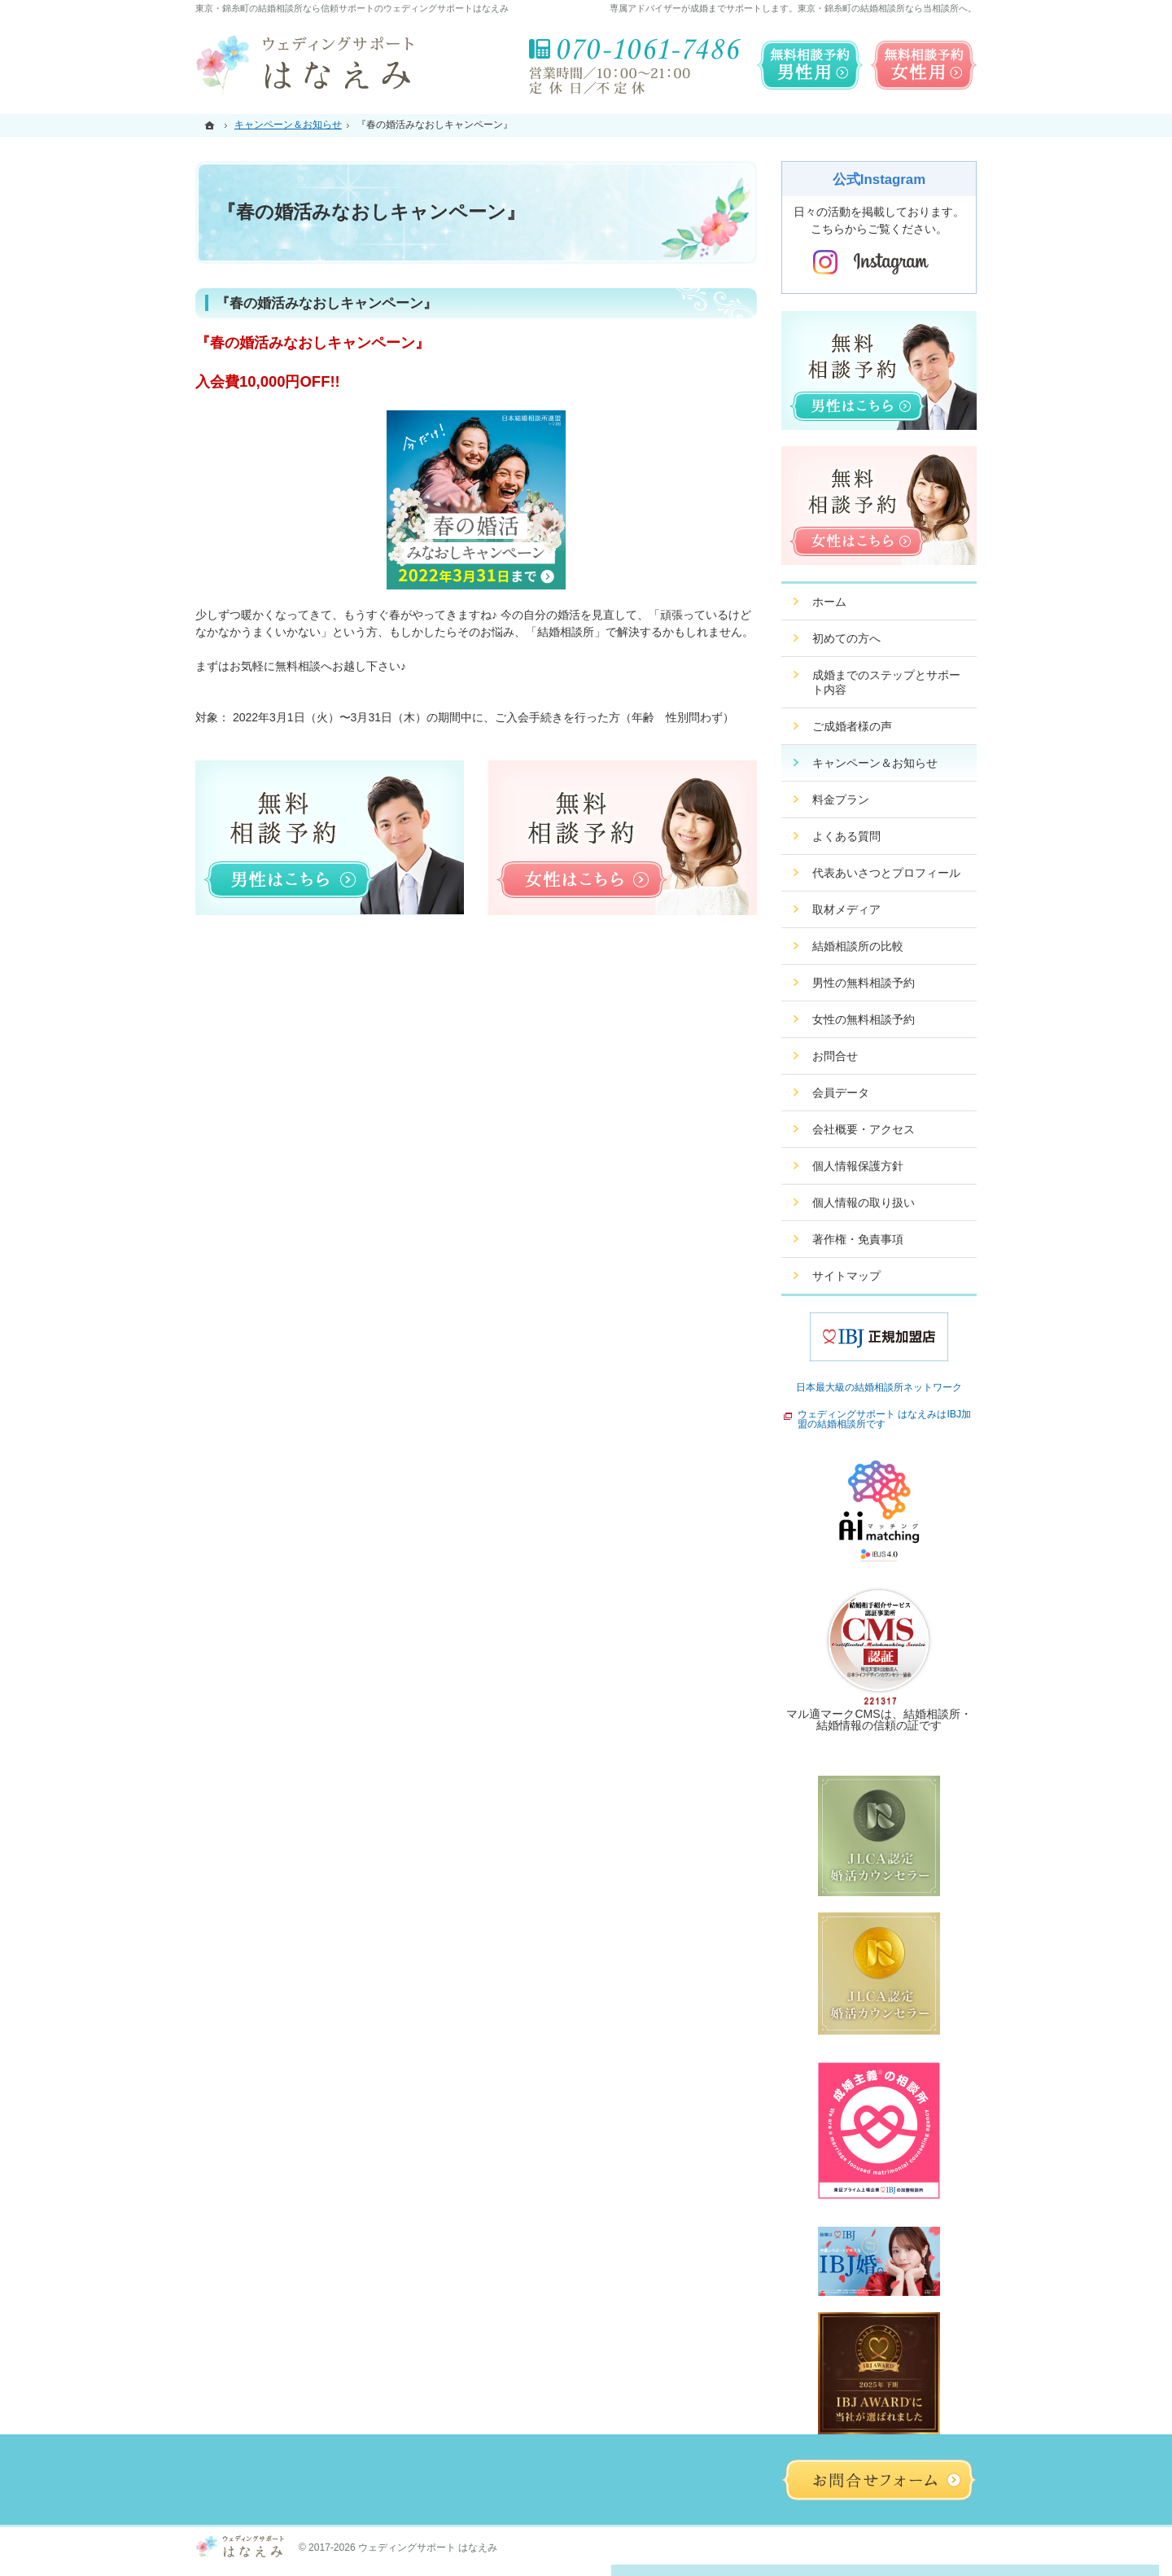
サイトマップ (846, 1275)
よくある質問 (846, 836)
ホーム (829, 601)
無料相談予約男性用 (810, 65)
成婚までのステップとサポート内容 (886, 682)
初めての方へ (846, 638)
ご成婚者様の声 (852, 726)
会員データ (840, 1092)
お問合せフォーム (879, 2480)
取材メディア (846, 909)
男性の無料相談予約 (863, 982)
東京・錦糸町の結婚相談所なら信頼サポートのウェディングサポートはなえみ (352, 8)
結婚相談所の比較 (857, 946)
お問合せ (835, 1055)
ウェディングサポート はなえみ (427, 2547)
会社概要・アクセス (863, 1129)
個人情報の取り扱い (863, 1202)
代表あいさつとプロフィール (886, 872)
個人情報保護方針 (857, 1165)
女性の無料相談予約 (863, 1019)
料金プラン (840, 799)
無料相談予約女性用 (924, 65)
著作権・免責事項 (857, 1239)
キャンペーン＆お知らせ (875, 762)
